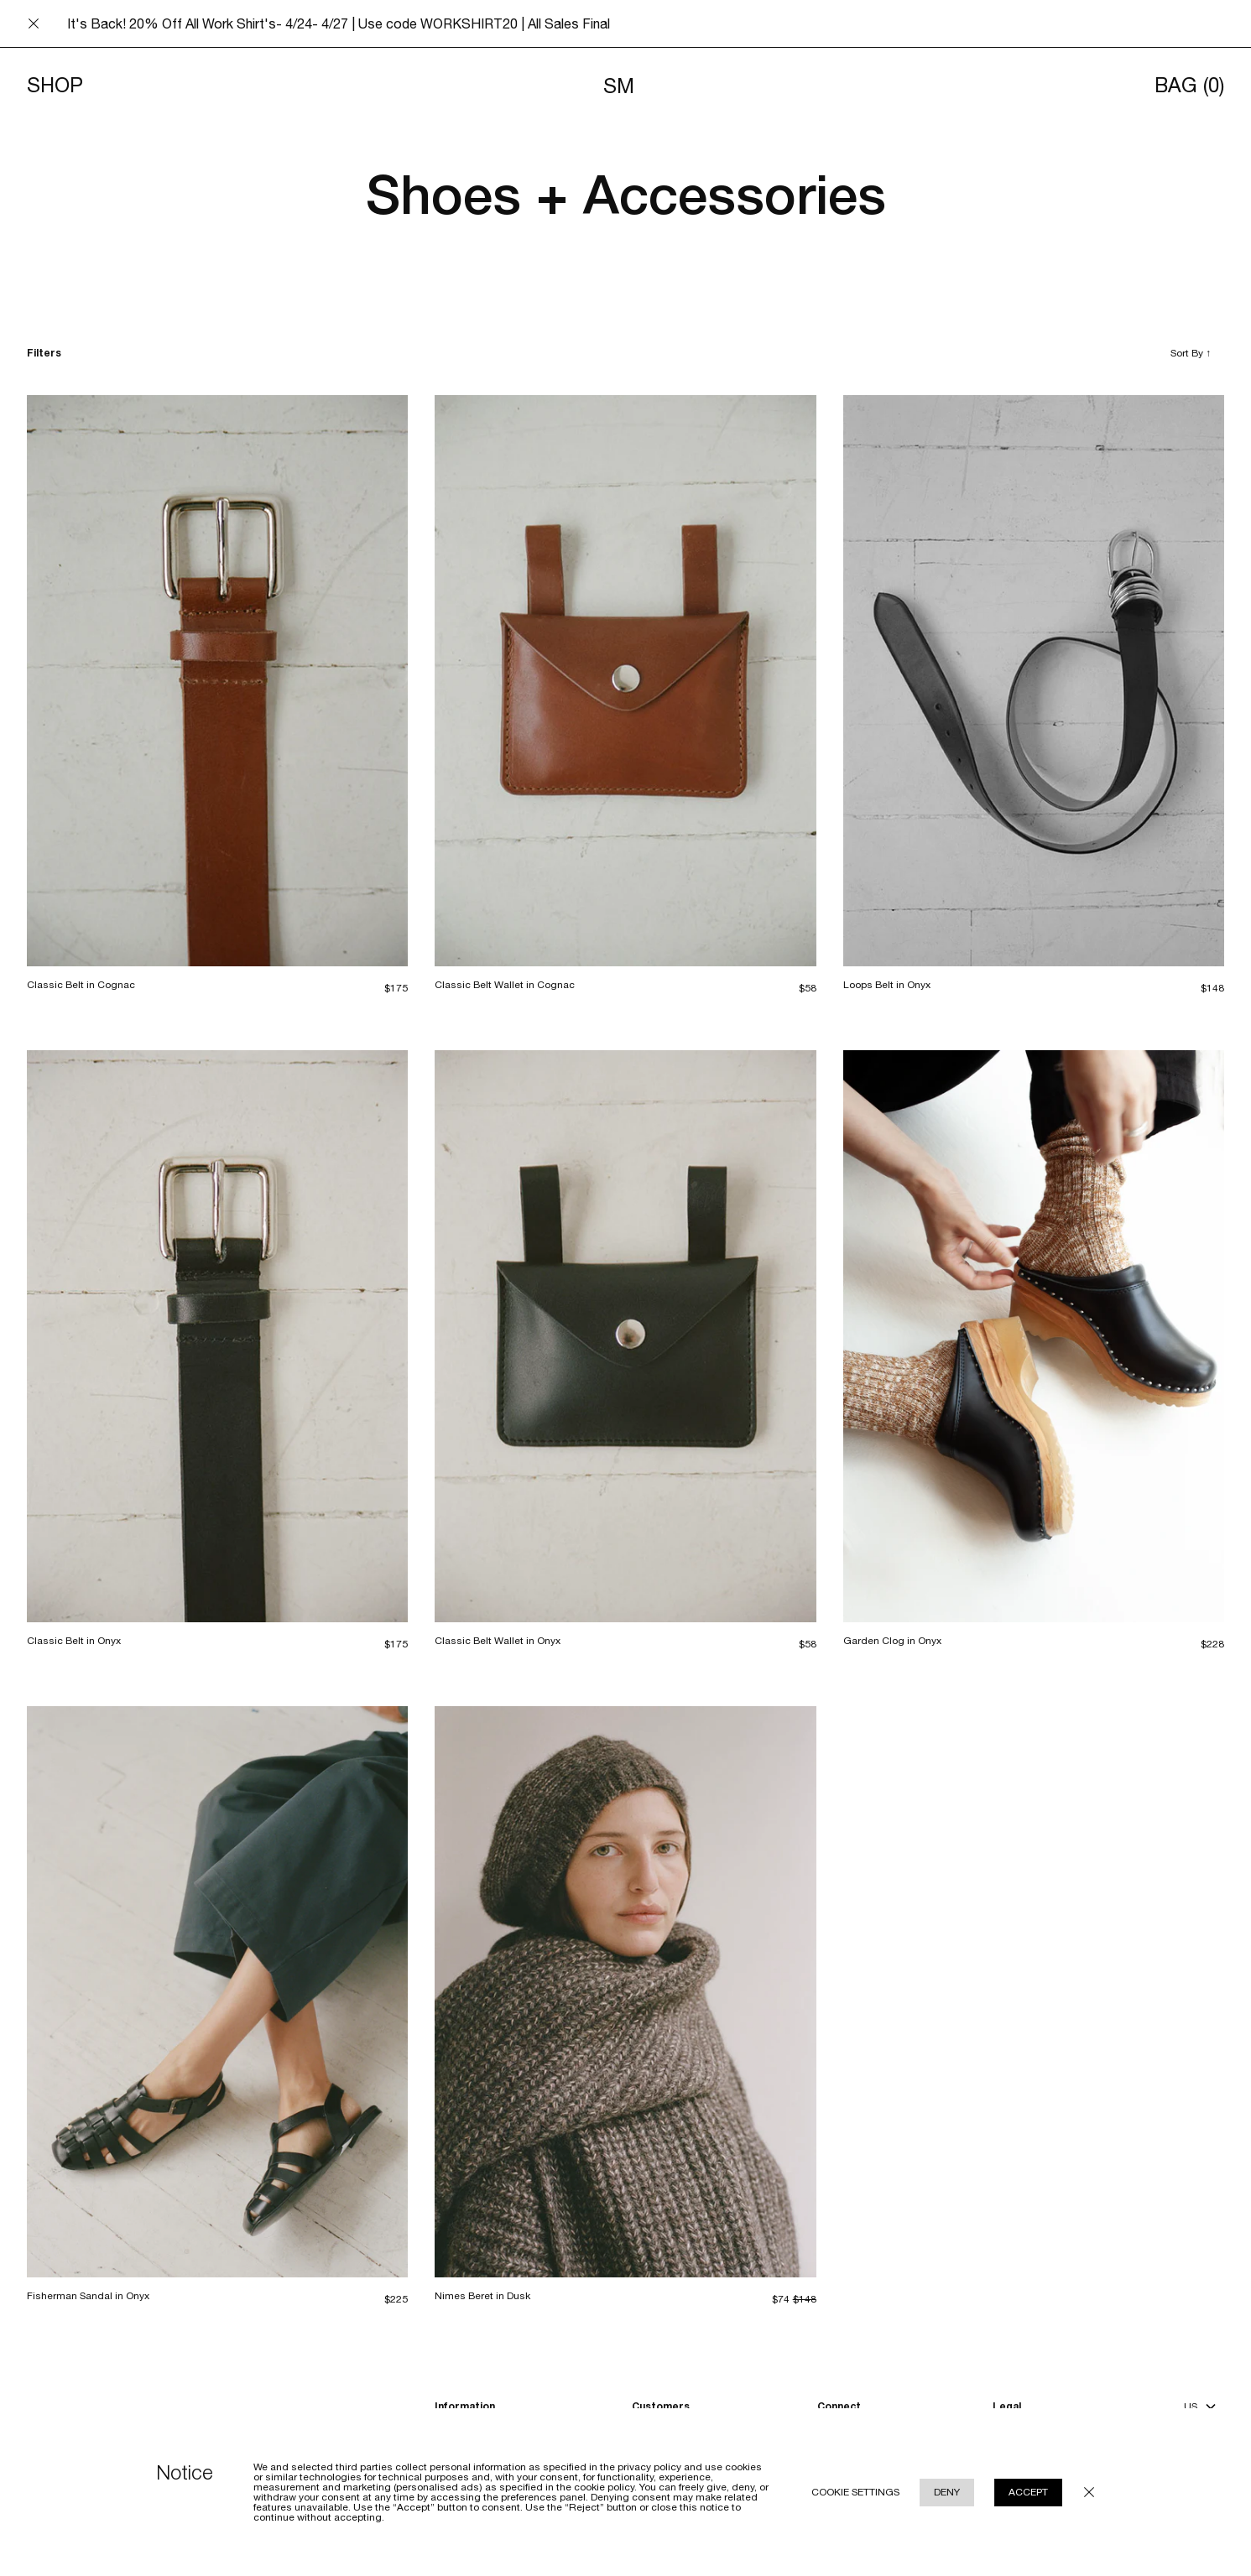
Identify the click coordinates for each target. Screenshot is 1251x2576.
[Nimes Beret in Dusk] (625, 1991)
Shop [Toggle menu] (55, 85)
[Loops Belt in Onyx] (1033, 681)
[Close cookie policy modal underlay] (1089, 2492)
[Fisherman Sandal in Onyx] (217, 1991)
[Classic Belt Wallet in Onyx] (625, 1335)
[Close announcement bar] (33, 23)
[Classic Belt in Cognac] (217, 680)
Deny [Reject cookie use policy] (947, 2492)
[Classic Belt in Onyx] (217, 1335)
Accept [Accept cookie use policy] (1028, 2492)
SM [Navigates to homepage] (618, 85)
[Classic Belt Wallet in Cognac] (625, 680)
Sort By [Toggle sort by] (1190, 353)
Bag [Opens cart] (1189, 85)
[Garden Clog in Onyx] (1033, 1336)
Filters (44, 353)
